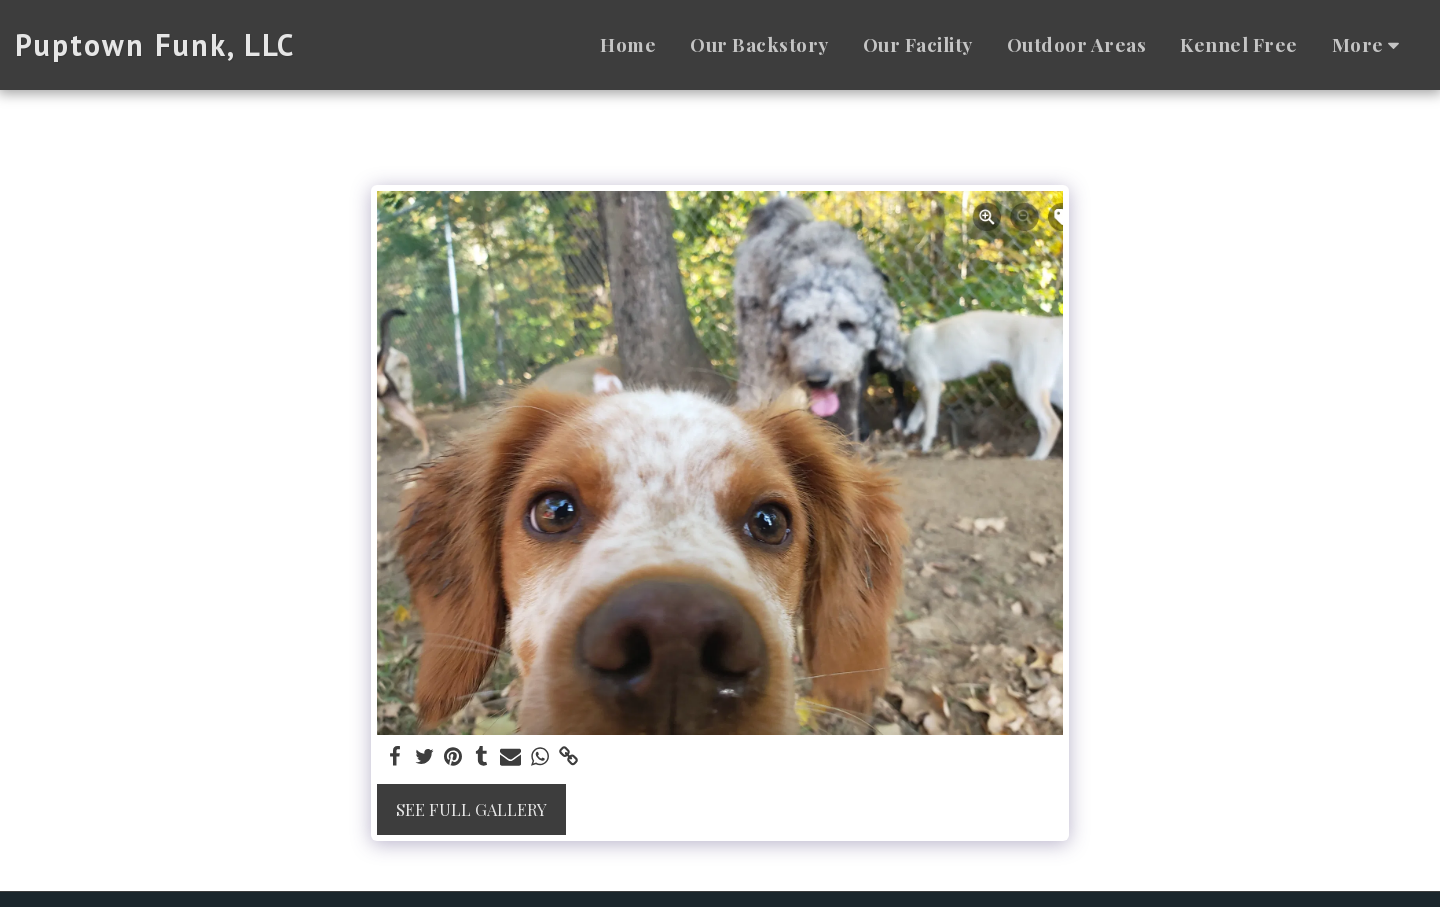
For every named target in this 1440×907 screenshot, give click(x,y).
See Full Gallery (471, 809)
